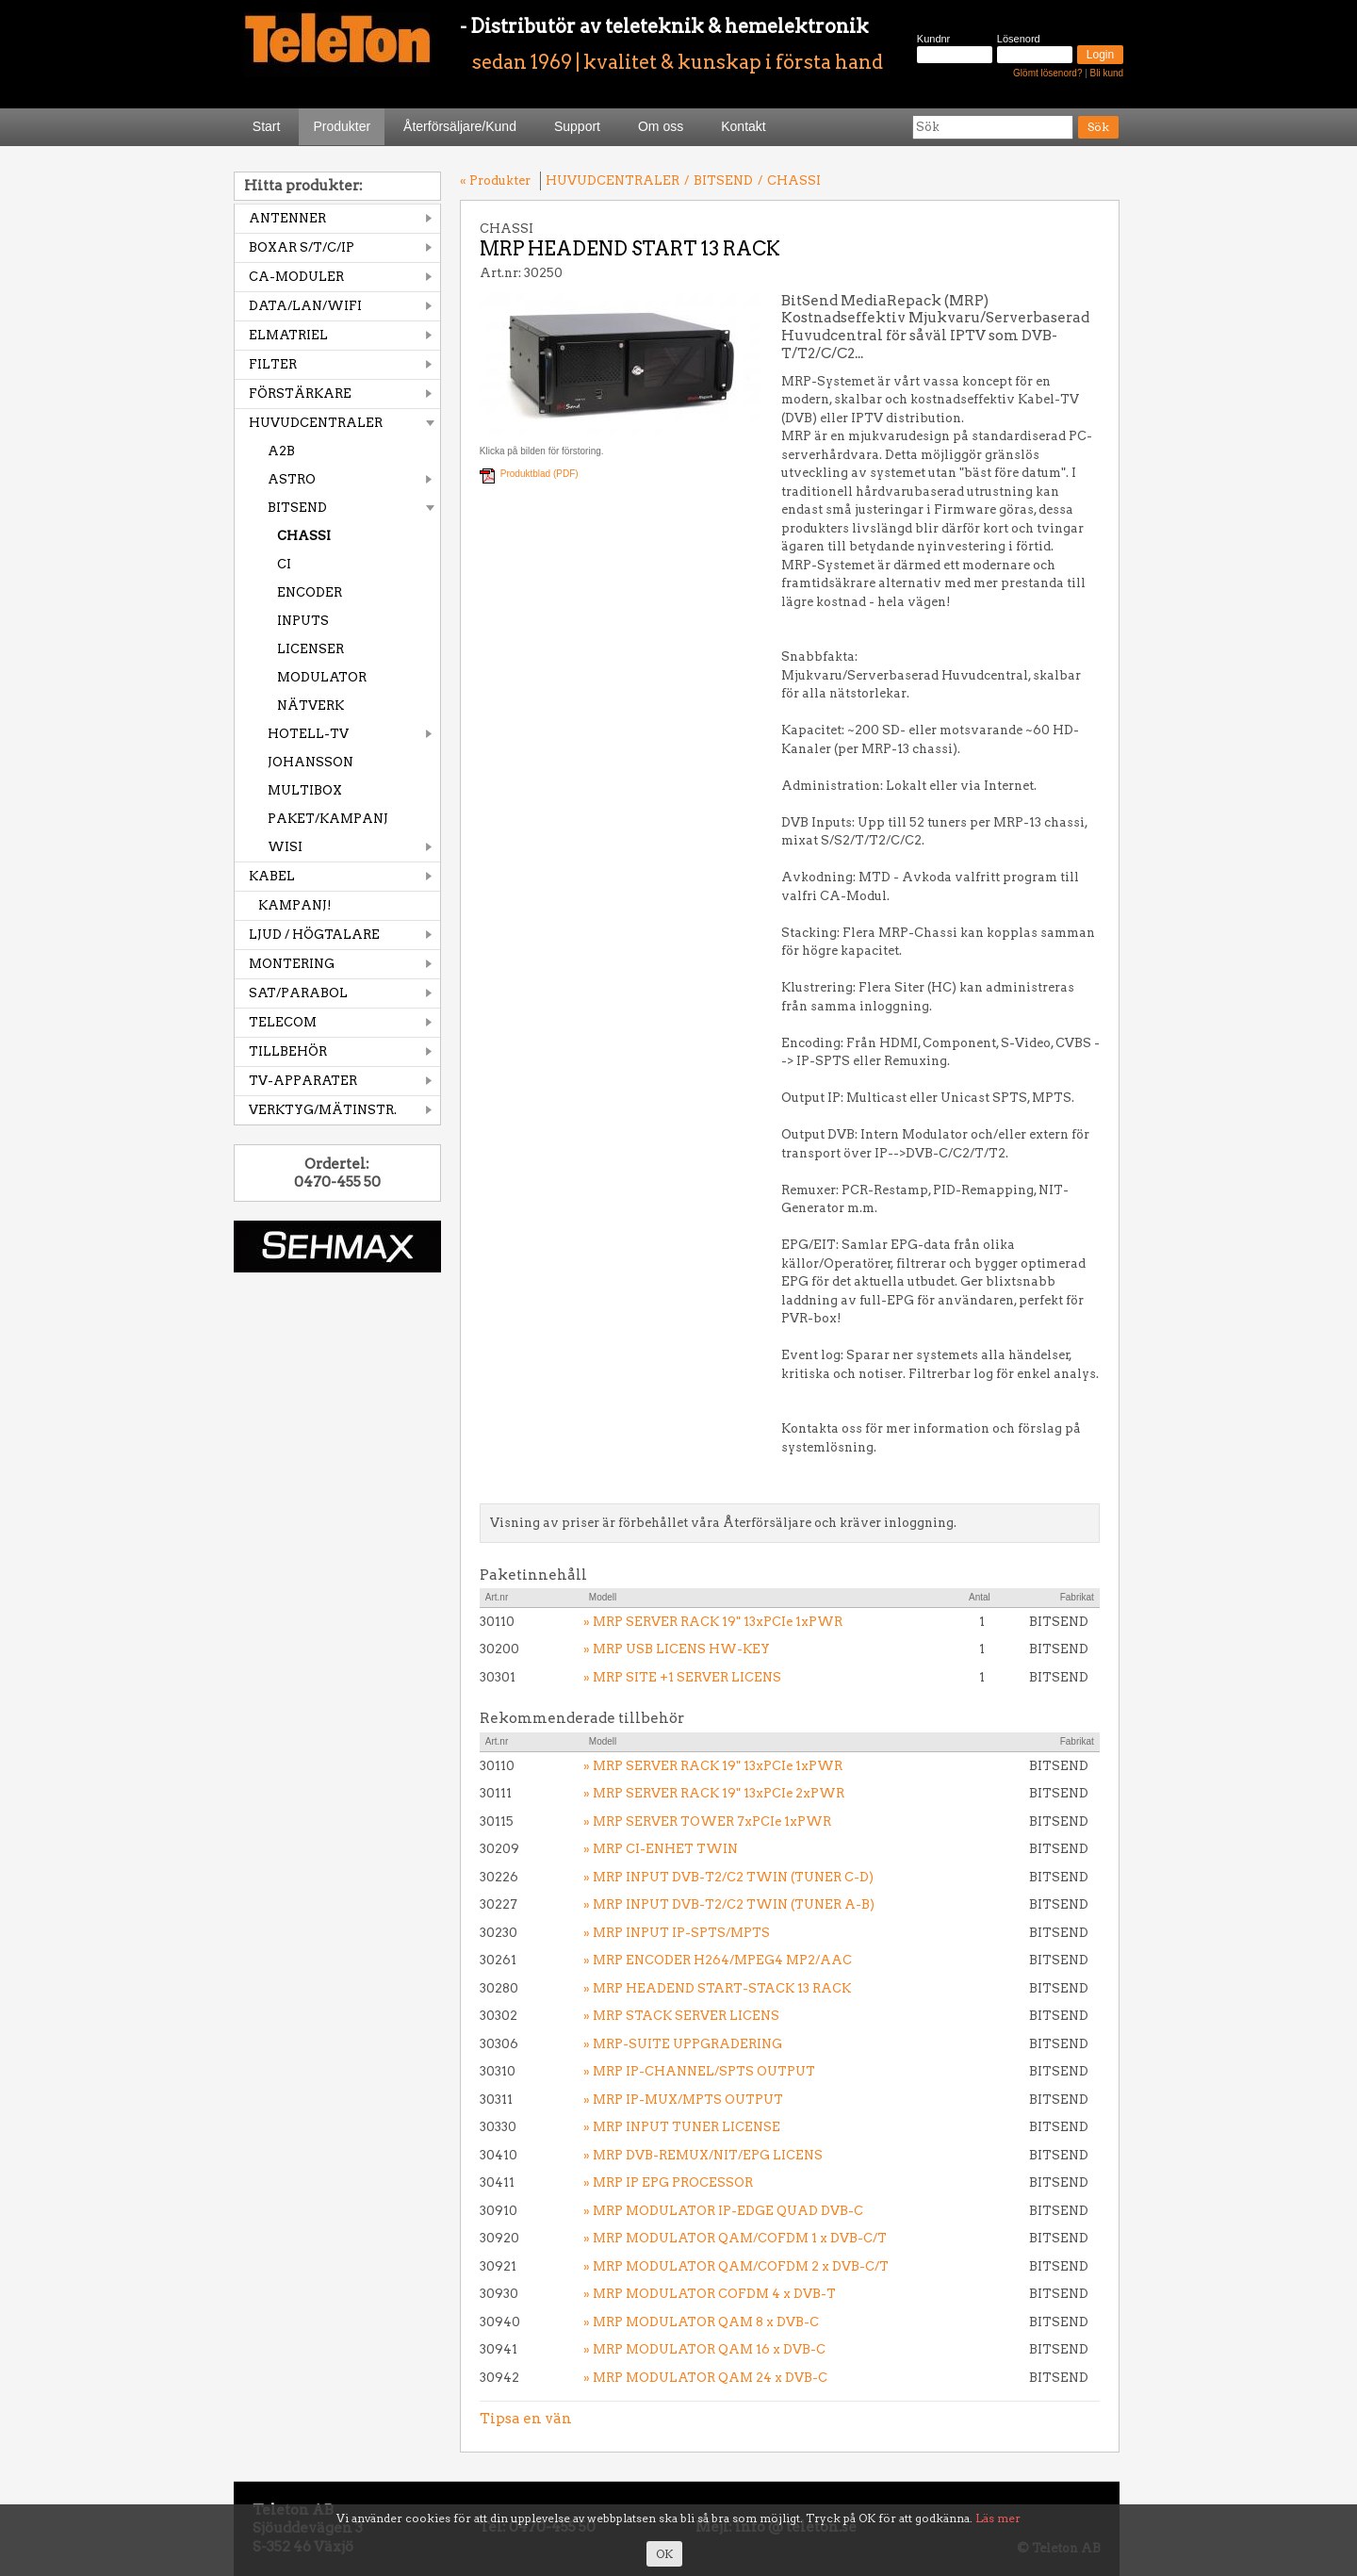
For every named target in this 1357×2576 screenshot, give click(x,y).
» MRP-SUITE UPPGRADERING (682, 2044)
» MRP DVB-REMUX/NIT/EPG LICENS (703, 2155)
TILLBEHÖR (288, 1051)
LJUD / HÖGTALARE (314, 934)
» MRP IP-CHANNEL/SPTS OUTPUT (699, 2071)
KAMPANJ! (295, 905)
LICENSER (310, 649)
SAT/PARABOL (298, 993)
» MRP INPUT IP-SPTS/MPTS (676, 1933)
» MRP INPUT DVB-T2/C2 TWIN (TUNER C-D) (728, 1877)
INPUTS (303, 621)
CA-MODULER (296, 277)
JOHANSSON (310, 762)
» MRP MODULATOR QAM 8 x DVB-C (701, 2322)
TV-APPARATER (303, 1081)
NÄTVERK (310, 705)
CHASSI (304, 536)
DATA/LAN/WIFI (305, 306)
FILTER (273, 364)
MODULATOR (322, 677)
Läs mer (998, 2518)
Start (267, 126)
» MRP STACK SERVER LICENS (681, 2016)
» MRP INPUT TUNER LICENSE (681, 2127)
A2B (281, 451)
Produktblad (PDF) (539, 473)
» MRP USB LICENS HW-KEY (676, 1649)
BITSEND (297, 507)
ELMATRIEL (288, 335)
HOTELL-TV (308, 734)
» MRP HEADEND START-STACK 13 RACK (717, 1988)
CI (284, 564)
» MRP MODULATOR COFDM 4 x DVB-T (709, 2294)
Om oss (660, 126)
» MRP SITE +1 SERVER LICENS (682, 1677)
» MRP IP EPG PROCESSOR (668, 2182)
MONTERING (292, 964)
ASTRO (292, 479)
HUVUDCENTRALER (316, 423)
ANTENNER (287, 218)
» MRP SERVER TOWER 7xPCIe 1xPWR (707, 1821)
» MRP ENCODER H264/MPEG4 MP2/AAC (717, 1960)
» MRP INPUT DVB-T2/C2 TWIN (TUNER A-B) (729, 1904)
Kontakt (743, 126)
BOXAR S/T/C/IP (301, 247)
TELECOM (283, 1022)
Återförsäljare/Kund (459, 126)
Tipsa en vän (526, 2418)
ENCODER (309, 592)
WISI (285, 847)
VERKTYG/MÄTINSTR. (323, 1110)
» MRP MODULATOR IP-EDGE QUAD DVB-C (723, 2211)
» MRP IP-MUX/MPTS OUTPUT (683, 2099)
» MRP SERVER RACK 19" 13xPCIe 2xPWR (713, 1793)
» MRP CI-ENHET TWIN (660, 1849)
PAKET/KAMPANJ (328, 819)
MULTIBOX (305, 790)
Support (577, 126)
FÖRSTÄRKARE (300, 393)
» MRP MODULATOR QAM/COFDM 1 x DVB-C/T (735, 2238)
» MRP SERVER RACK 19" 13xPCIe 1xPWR (712, 1622)
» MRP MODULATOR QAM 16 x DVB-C (704, 2349)
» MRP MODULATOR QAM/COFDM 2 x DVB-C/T (736, 2266)
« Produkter (495, 180)
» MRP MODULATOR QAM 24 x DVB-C (705, 2378)
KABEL (272, 876)
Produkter (341, 126)
